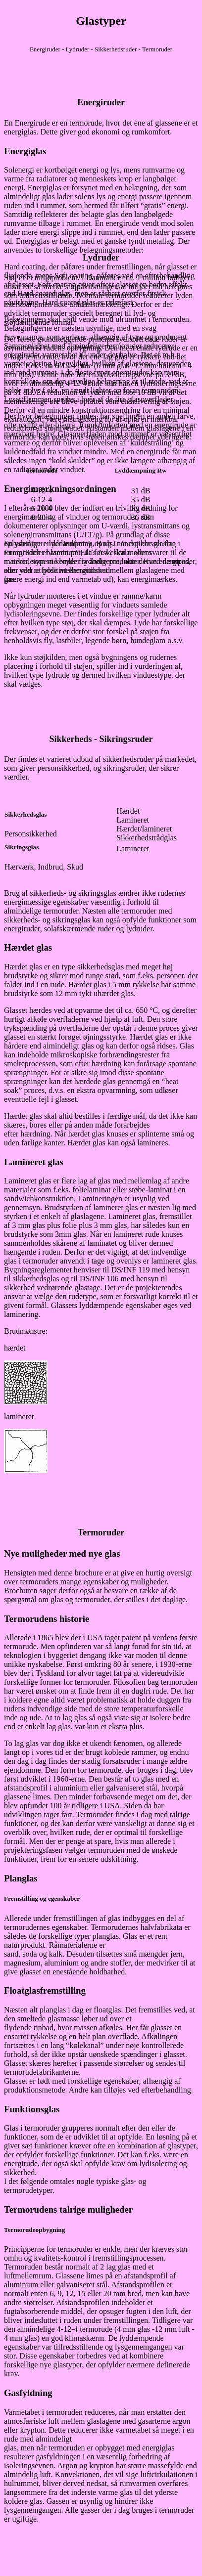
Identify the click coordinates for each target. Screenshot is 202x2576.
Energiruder (101, 102)
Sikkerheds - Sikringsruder (100, 739)
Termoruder (101, 1532)
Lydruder (101, 257)
